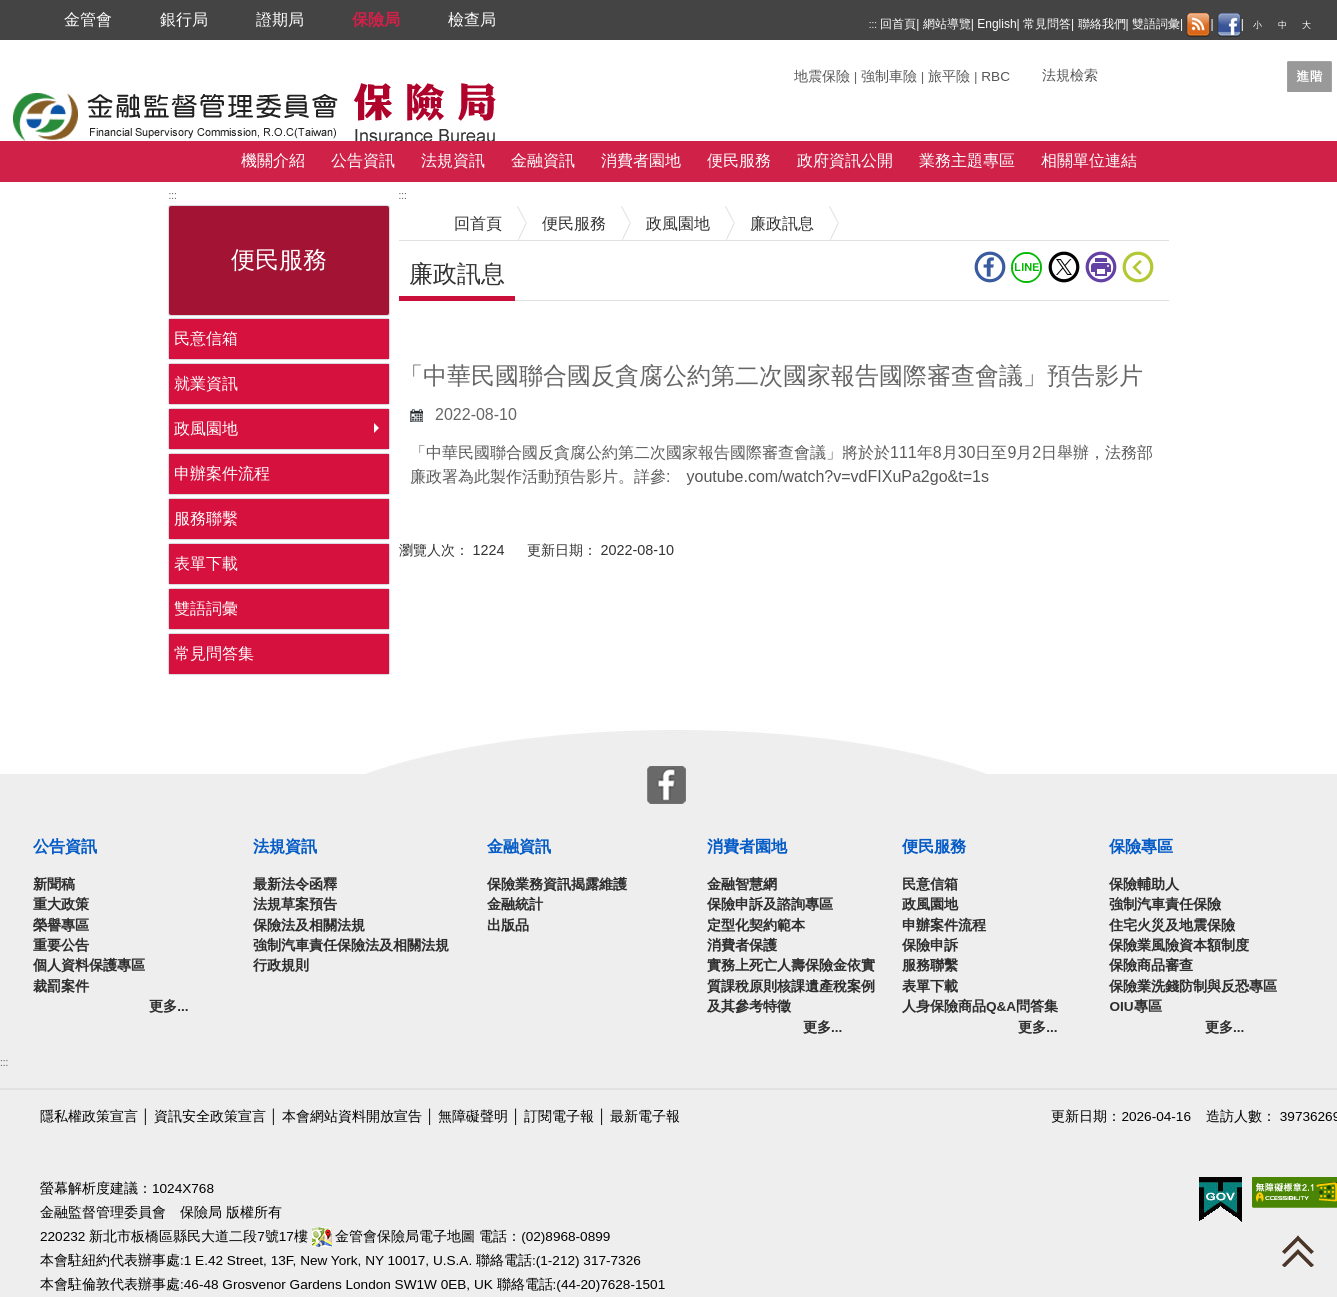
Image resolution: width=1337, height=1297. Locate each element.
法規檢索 (1070, 75)
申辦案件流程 (222, 473)
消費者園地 (641, 160)
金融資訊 (543, 160)
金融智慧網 (742, 884)
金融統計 (515, 904)
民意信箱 (206, 338)
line (1027, 267)
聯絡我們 (1102, 24)
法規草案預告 (295, 904)
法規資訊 (453, 160)
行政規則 (281, 965)
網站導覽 (947, 24)
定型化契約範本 (756, 925)
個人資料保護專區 (89, 965)
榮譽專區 (61, 925)
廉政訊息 (782, 223)
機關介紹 (273, 160)
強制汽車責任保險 (1165, 904)
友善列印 (1101, 267)
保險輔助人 (1144, 884)
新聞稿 (54, 884)
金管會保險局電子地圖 (394, 1236)
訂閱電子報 (559, 1116)
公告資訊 (363, 160)
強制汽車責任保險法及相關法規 (351, 945)
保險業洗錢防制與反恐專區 (1193, 986)
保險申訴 (930, 945)
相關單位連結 (1089, 160)
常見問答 (1047, 24)
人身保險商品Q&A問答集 (980, 1006)
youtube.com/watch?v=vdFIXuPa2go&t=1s (838, 476)
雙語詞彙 (1156, 24)
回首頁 (898, 24)
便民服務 (739, 160)
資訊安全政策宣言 (210, 1116)
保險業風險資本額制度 (1179, 945)
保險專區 (1141, 846)
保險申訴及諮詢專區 (770, 904)
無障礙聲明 (473, 1116)
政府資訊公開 (845, 160)
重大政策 (61, 904)
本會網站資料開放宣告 (352, 1116)
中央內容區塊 (447, 331)
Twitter (1064, 267)
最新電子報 (645, 1116)
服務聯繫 (206, 518)
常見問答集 (214, 653)
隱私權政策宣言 (89, 1116)
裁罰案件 (61, 986)
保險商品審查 (1151, 965)
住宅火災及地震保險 (1172, 925)
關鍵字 (815, 68)
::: (873, 24)
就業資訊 (206, 383)
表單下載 (206, 563)
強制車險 (889, 76)
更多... (168, 1006)
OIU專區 (1135, 1006)
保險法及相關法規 (309, 925)
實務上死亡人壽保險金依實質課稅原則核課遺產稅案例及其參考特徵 (791, 986)
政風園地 (206, 428)
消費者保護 (742, 945)
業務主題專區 (967, 160)
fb (990, 267)
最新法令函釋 (295, 884)
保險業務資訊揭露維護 (557, 884)
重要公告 (61, 945)
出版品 (508, 925)
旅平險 (949, 76)
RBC (995, 76)
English (996, 24)
